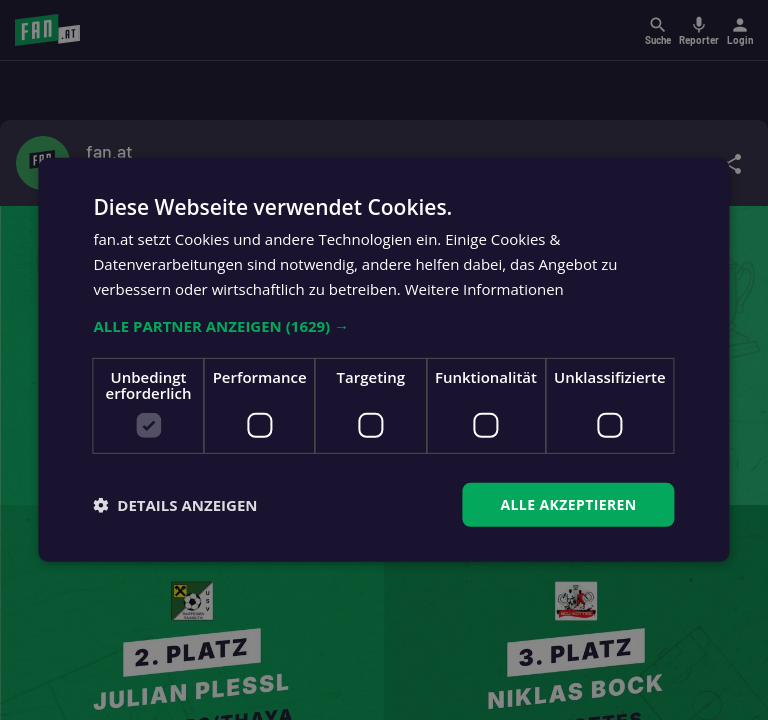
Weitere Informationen (484, 289)
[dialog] (384, 360)
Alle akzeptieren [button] (568, 503)
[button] (383, 325)
